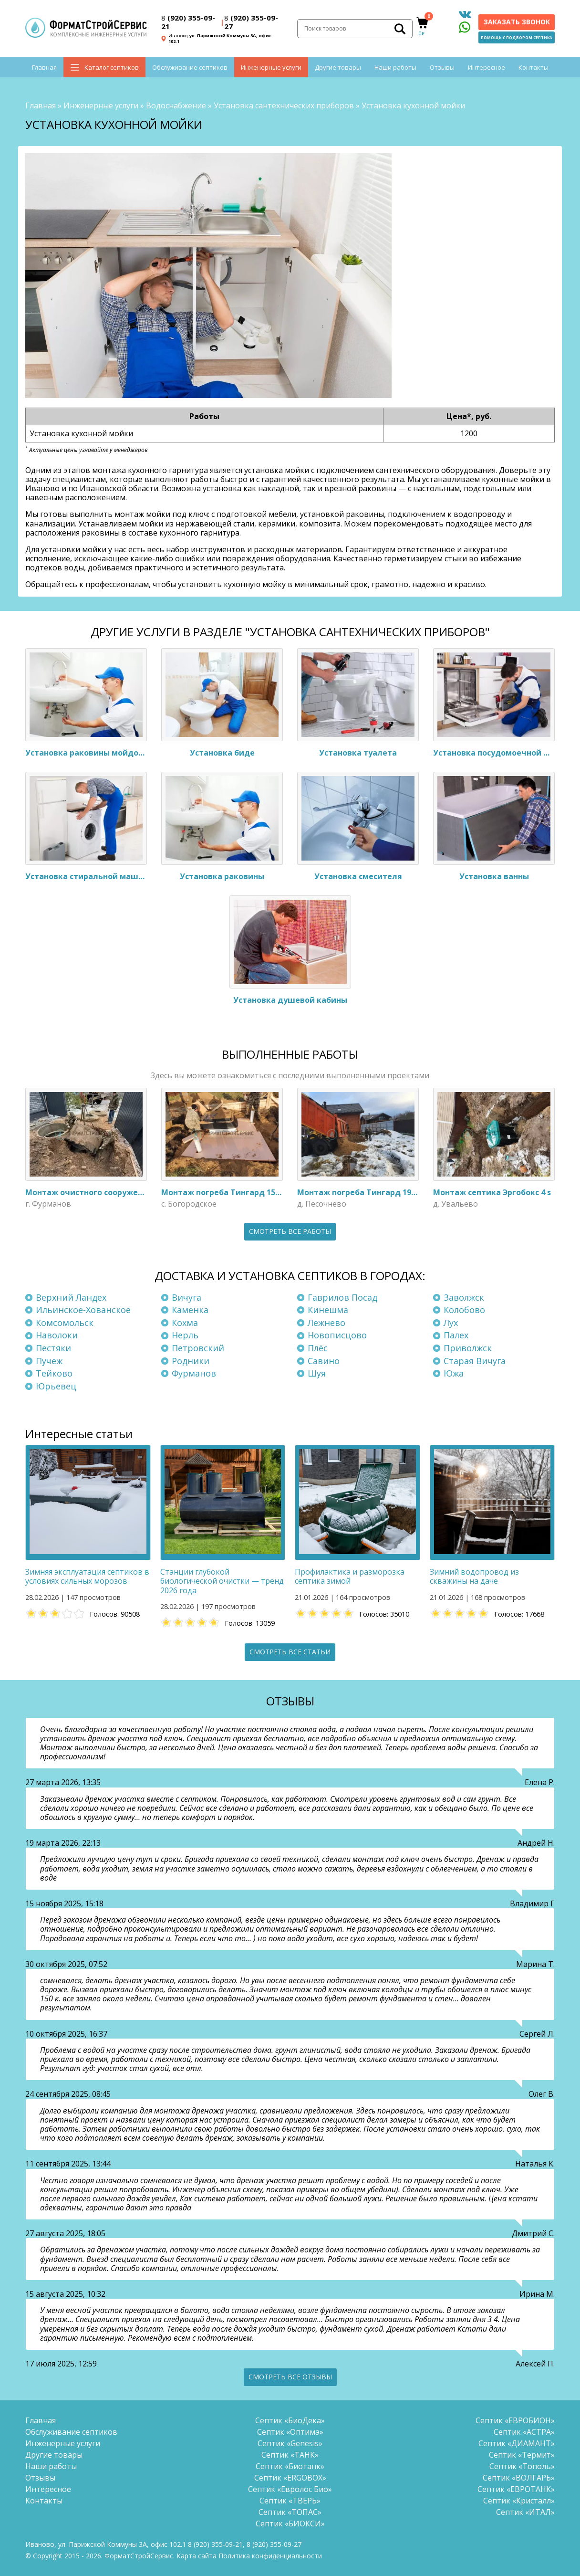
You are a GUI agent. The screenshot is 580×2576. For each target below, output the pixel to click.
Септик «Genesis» (290, 2443)
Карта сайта (196, 2555)
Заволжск (464, 1297)
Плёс (318, 1348)
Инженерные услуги (271, 67)
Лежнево (326, 1322)
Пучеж (49, 1361)
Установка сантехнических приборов (284, 105)
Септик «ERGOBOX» (290, 2477)
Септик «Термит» (522, 2455)
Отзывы (442, 67)
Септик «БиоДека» (290, 2420)
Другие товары (338, 67)
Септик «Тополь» (522, 2466)
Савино (324, 1361)
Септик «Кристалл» (519, 2500)
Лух (451, 1322)
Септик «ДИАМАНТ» (516, 2443)
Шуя (317, 1373)
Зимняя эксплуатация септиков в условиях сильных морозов (87, 1576)
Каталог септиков (111, 67)
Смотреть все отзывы (290, 2376)
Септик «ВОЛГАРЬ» (519, 2477)
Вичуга (186, 1297)
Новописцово (337, 1335)
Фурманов (194, 1373)
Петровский (198, 1348)
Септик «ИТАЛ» (525, 2512)
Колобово (464, 1309)
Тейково (54, 1373)
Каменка (190, 1309)
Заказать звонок (517, 21)
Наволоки (57, 1335)
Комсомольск (64, 1322)
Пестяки (53, 1348)
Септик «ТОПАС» (290, 2512)
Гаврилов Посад (342, 1297)
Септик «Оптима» (290, 2432)
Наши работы (395, 67)
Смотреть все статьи (290, 1651)
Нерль (185, 1335)
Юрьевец (56, 1386)
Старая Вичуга (475, 1361)
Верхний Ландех (71, 1297)
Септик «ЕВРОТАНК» (516, 2489)
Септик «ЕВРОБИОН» (515, 2420)
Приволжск (468, 1348)
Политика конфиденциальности (270, 2555)
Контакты (533, 67)
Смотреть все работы (290, 1231)
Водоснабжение (176, 105)
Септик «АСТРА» (524, 2432)
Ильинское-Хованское (83, 1309)
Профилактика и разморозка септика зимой (349, 1576)
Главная (44, 67)
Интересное (486, 67)
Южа (454, 1373)
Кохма (185, 1322)
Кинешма (328, 1309)
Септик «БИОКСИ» (290, 2523)
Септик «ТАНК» (290, 2455)
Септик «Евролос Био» (290, 2489)
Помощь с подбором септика (516, 37)
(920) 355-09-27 (251, 22)
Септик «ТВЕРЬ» (290, 2500)
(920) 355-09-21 (188, 22)
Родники (190, 1361)
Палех (456, 1335)
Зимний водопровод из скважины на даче (474, 1576)
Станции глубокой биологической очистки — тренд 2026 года (222, 1581)
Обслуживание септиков (190, 67)
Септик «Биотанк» (290, 2466)
